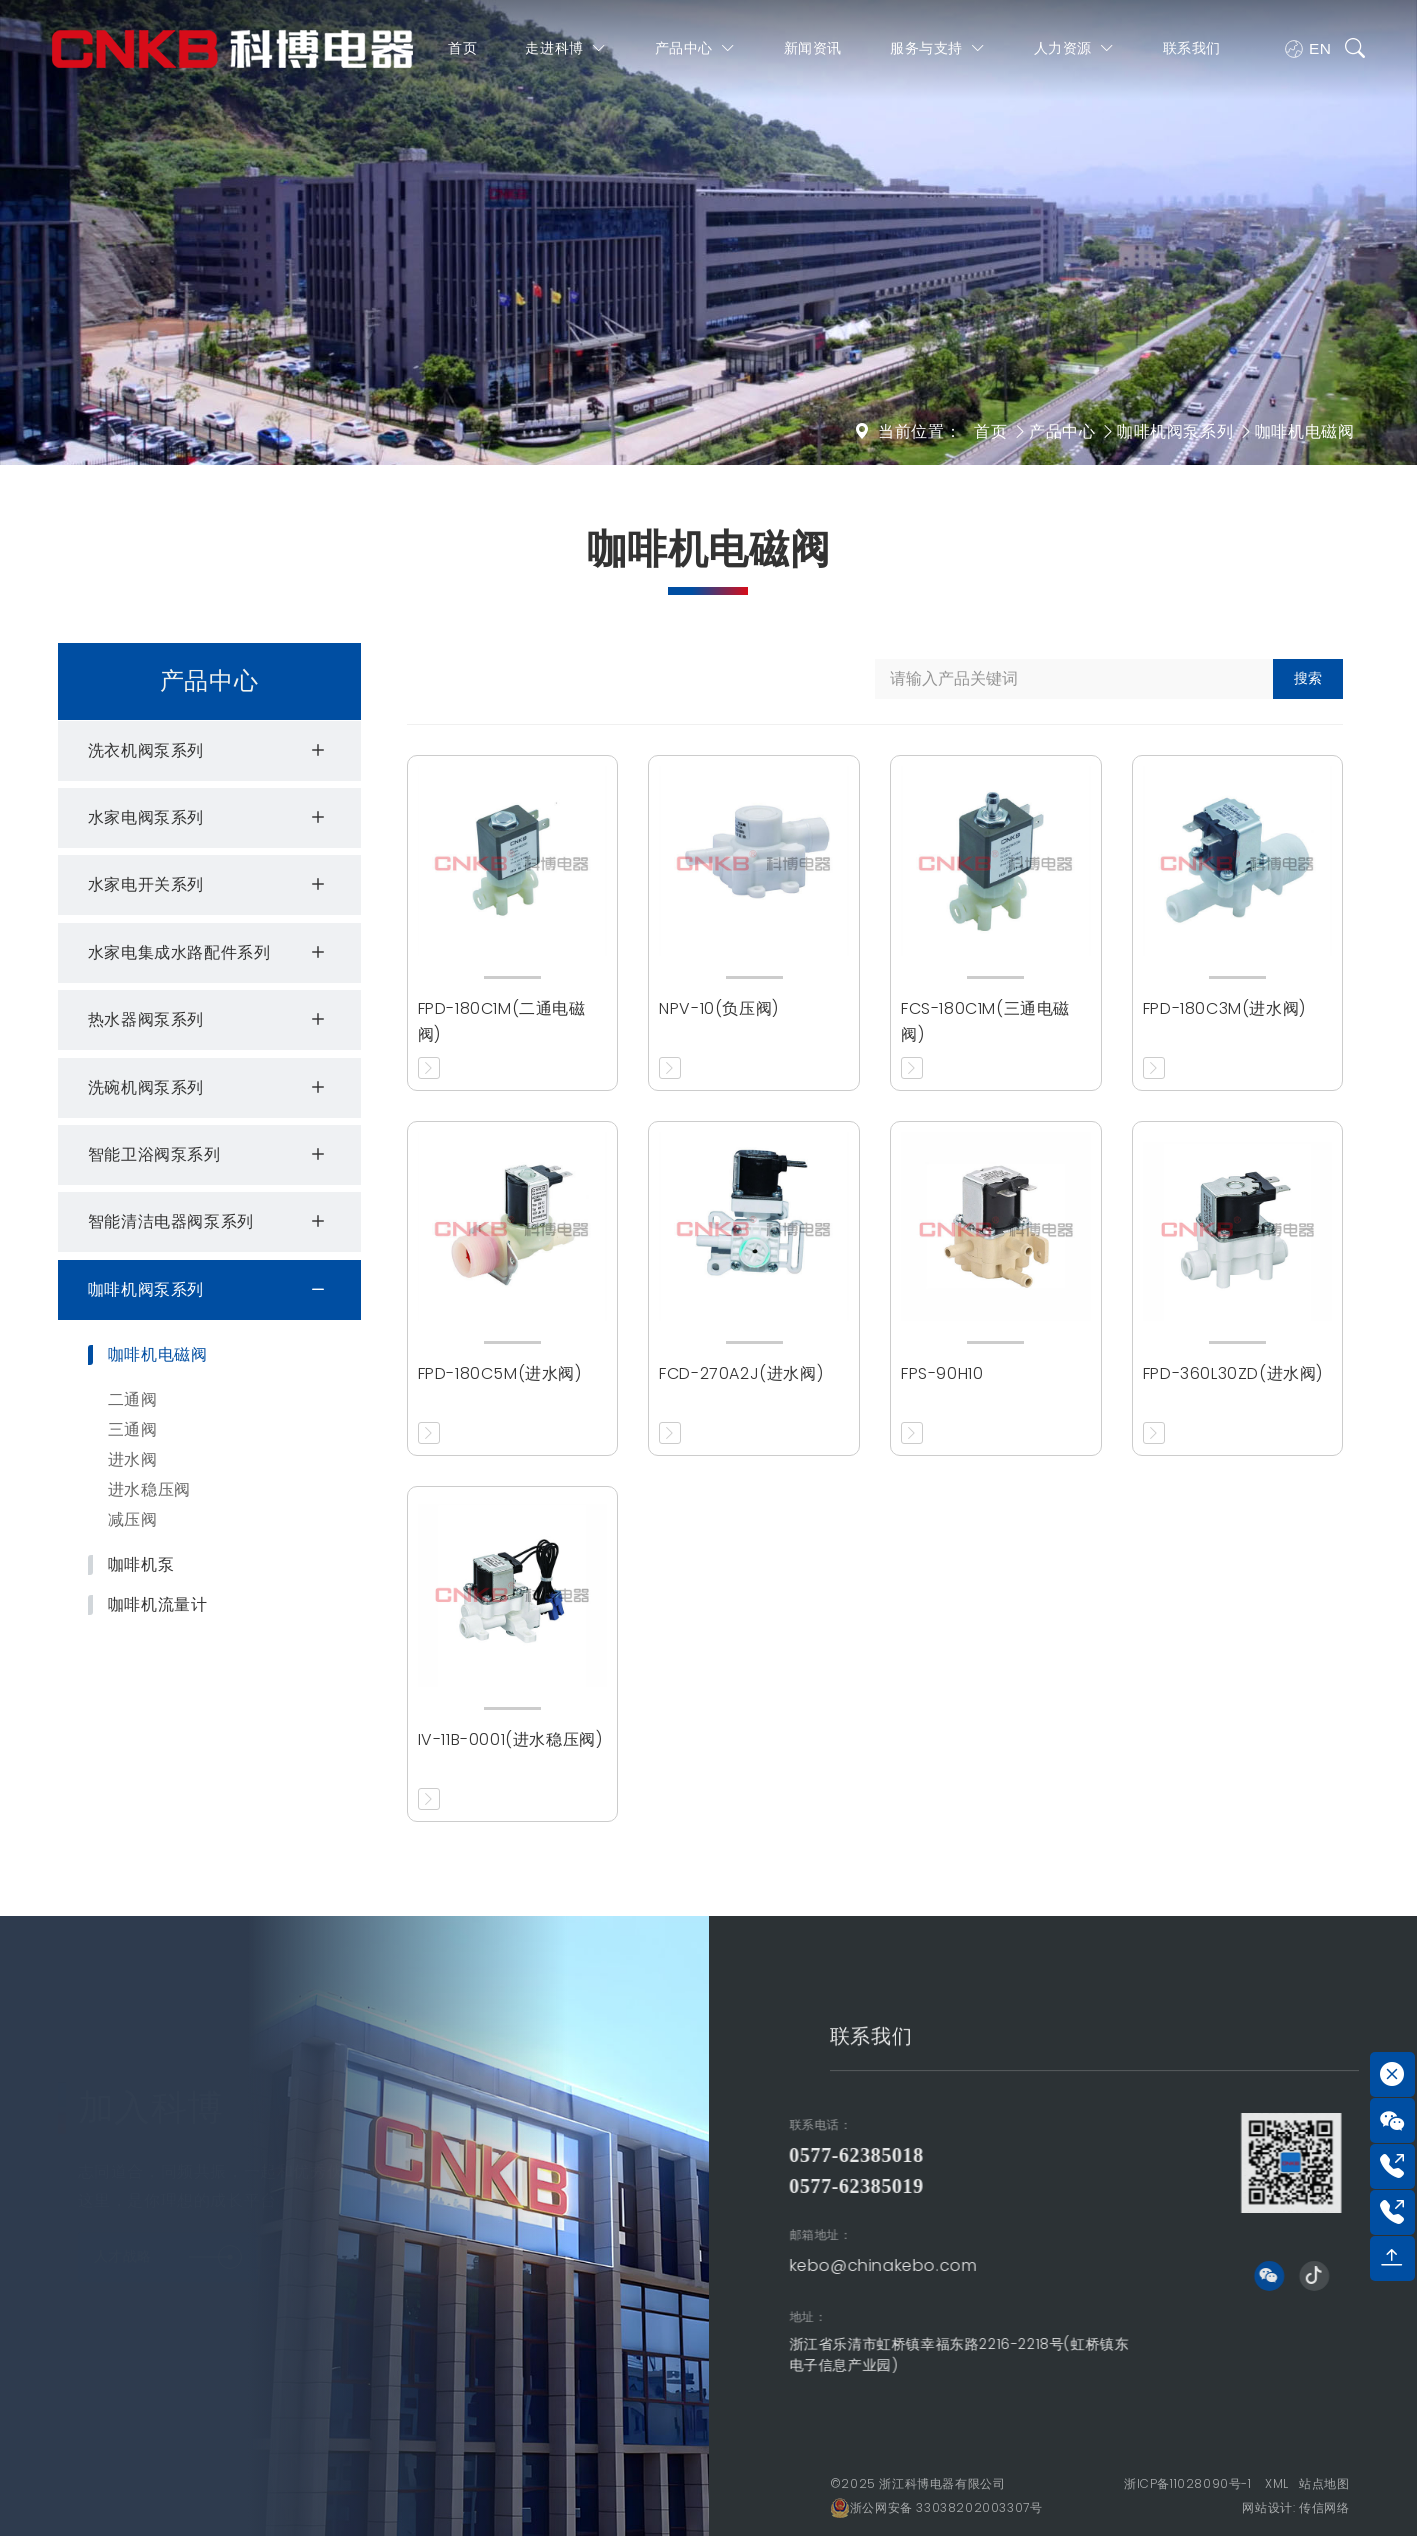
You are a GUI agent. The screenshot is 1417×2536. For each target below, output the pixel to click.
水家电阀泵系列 (209, 818)
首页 (463, 53)
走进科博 (566, 53)
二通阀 (133, 1399)
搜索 (1308, 678)
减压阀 (133, 1519)
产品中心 (696, 53)
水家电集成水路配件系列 (209, 953)
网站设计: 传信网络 (1295, 2507)
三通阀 (133, 1429)
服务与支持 (939, 53)
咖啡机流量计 (158, 1605)
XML (1277, 2483)
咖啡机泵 (141, 1565)
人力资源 (1075, 53)
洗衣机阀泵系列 (209, 751)
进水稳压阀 (149, 1489)
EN (1309, 54)
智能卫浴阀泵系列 (209, 1155)
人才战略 (168, 2250)
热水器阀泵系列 (209, 1020)
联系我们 (1193, 53)
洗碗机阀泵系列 (209, 1088)
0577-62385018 (597, 2155)
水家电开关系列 (209, 885)
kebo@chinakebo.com (624, 2265)
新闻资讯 (814, 53)
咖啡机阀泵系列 (1175, 431)
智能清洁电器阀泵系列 (209, 1222)
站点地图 (1324, 2483)
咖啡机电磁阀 (1305, 431)
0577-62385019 (597, 2186)
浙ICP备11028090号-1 (1188, 2483)
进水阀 (133, 1459)
